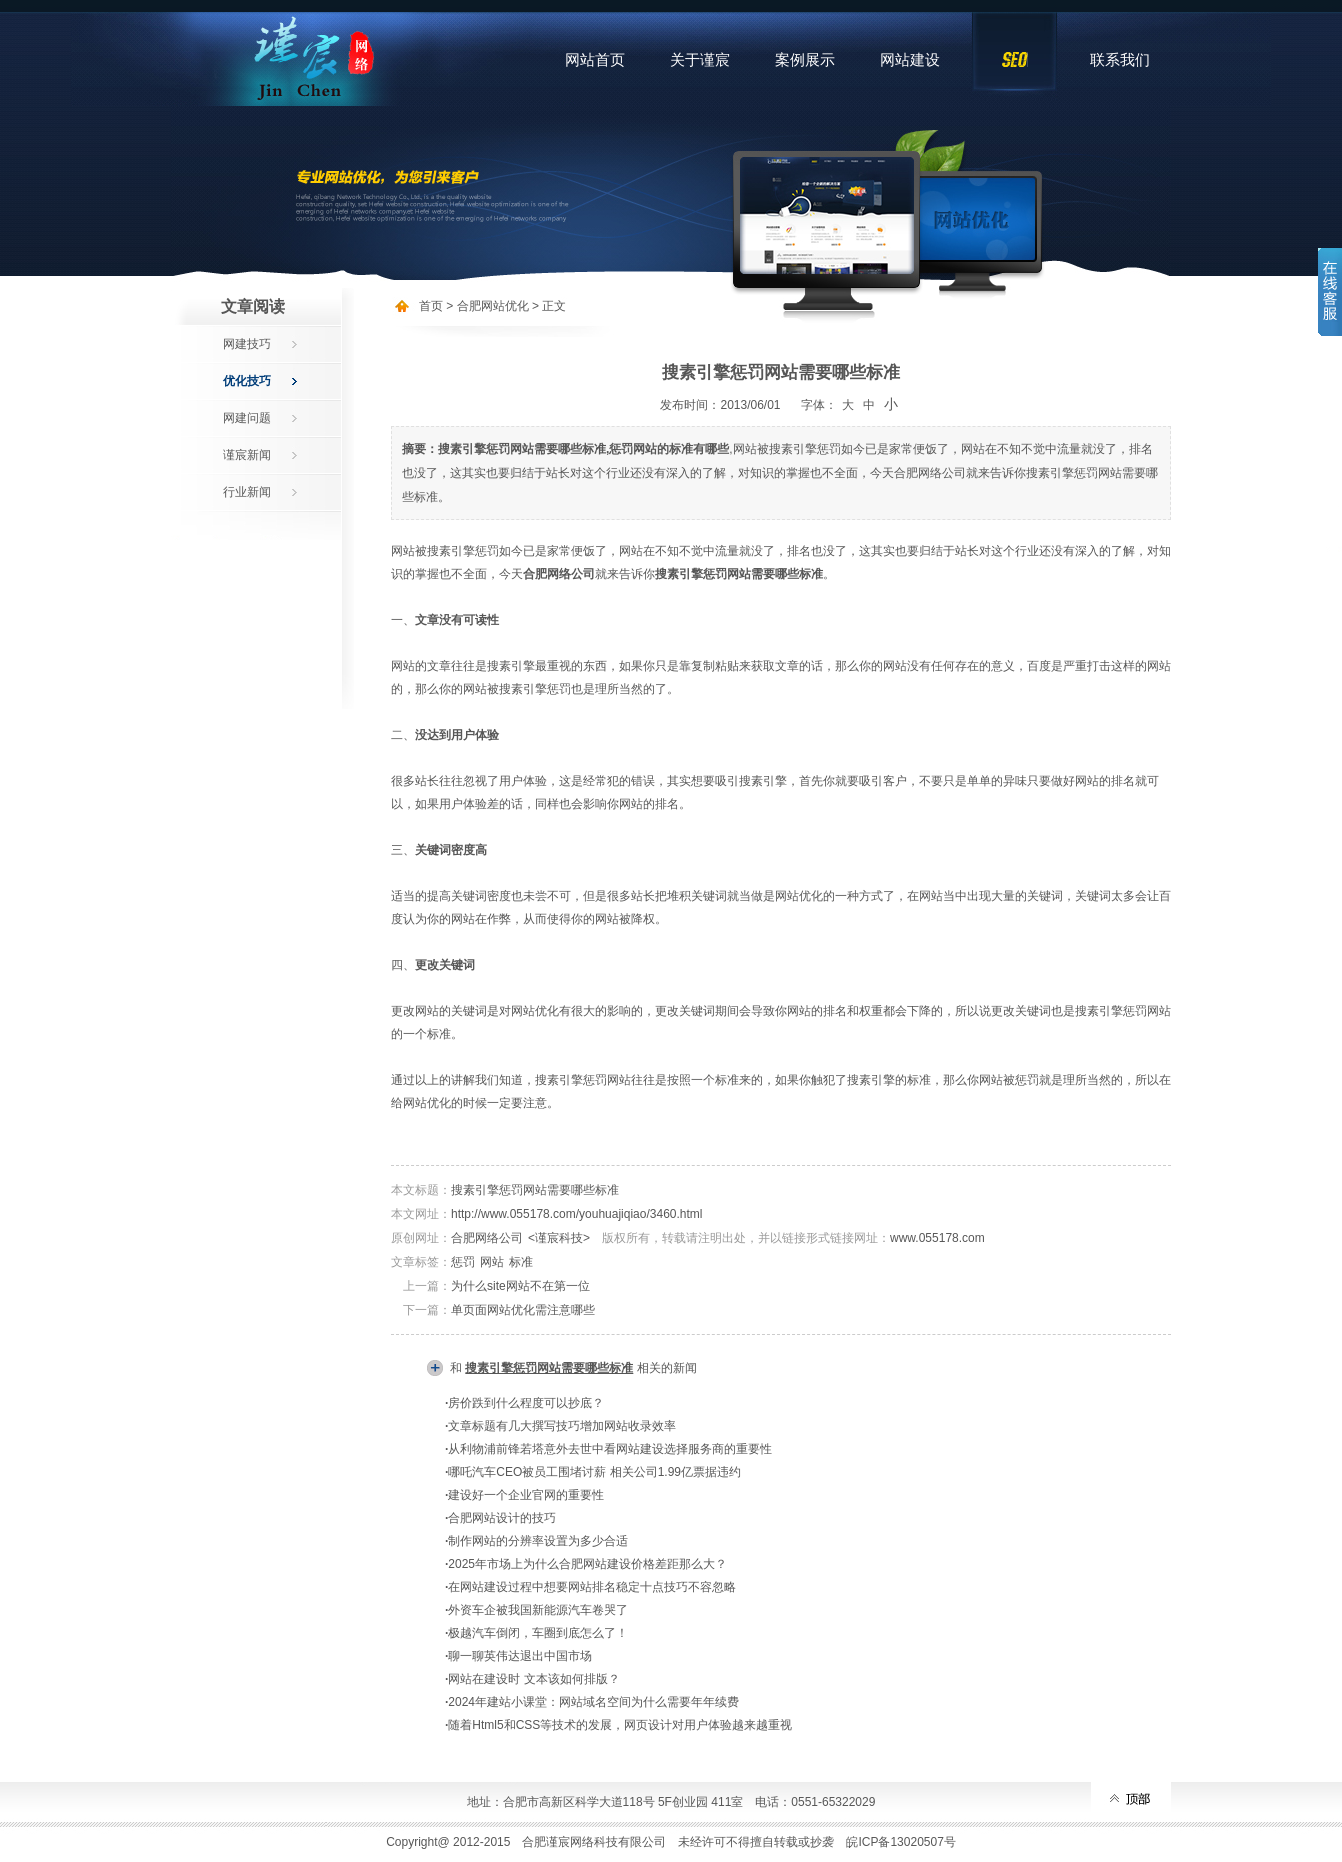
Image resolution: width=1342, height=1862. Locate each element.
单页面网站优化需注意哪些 (523, 1310)
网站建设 (910, 59)
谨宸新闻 (247, 455)
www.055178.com (937, 1238)
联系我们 (1120, 59)
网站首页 (595, 59)
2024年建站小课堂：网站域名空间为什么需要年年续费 (593, 1702)
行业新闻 (247, 492)
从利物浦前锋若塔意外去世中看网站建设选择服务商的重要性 (610, 1449)
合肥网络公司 (487, 1238)
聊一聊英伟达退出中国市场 (520, 1656)
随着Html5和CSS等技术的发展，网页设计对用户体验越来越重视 (620, 1725)
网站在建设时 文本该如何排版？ (533, 1679)
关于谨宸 (700, 59)
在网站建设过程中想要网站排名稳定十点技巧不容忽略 (592, 1587)
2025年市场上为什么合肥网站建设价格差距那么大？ (587, 1564)
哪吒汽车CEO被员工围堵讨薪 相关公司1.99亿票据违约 (594, 1472)
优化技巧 (247, 381)
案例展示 (805, 59)
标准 (521, 1262)
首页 (431, 306)
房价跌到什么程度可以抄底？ (526, 1403)
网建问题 (247, 418)
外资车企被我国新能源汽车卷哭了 (538, 1610)
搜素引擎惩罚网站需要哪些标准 (535, 1190)
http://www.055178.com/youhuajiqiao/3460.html (577, 1214)
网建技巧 (247, 344)
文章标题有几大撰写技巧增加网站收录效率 (562, 1426)
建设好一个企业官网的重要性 (526, 1495)
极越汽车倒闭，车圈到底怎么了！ (538, 1633)
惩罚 (463, 1262)
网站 (492, 1262)
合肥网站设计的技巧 (502, 1518)
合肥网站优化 (493, 306)
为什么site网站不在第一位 (520, 1286)
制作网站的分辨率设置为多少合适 (538, 1541)
